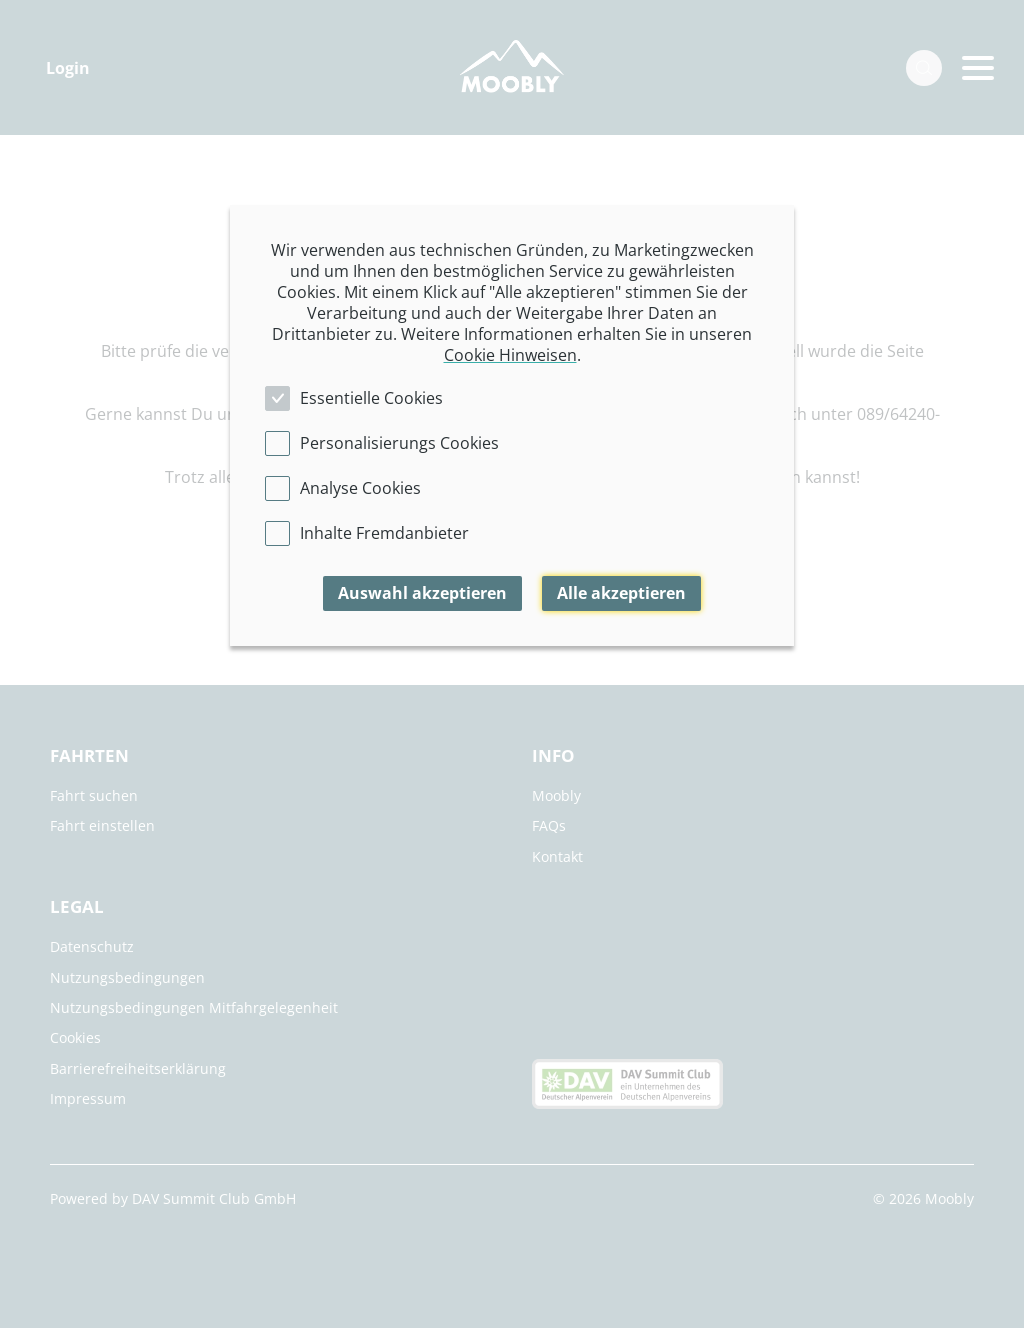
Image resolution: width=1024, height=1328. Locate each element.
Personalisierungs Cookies (399, 443)
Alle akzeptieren (621, 593)
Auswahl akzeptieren (422, 593)
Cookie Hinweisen (510, 355)
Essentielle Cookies (371, 398)
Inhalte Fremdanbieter (384, 533)
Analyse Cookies (360, 488)
